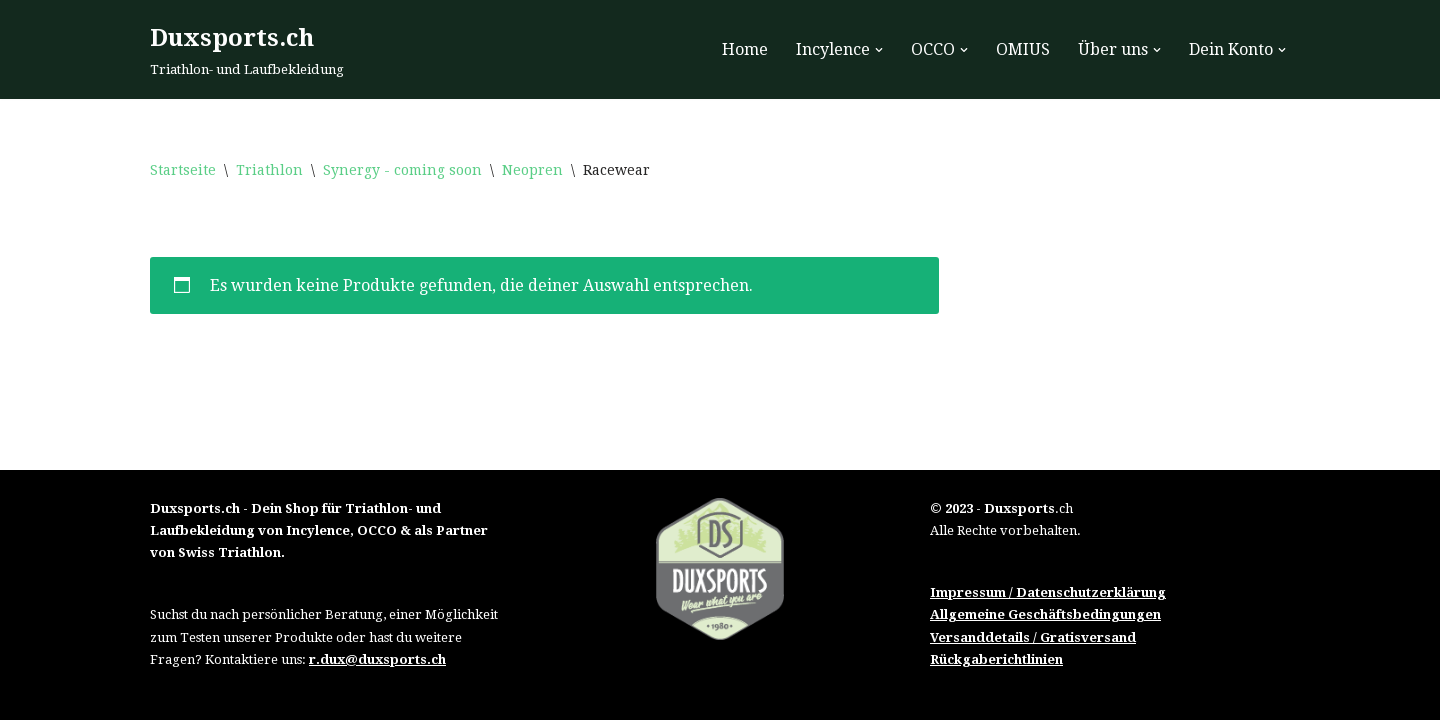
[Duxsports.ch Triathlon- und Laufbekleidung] (247, 49)
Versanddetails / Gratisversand (1033, 637)
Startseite (183, 170)
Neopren (532, 170)
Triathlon (269, 170)
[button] (879, 50)
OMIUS (1023, 49)
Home (745, 49)
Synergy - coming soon (402, 170)
